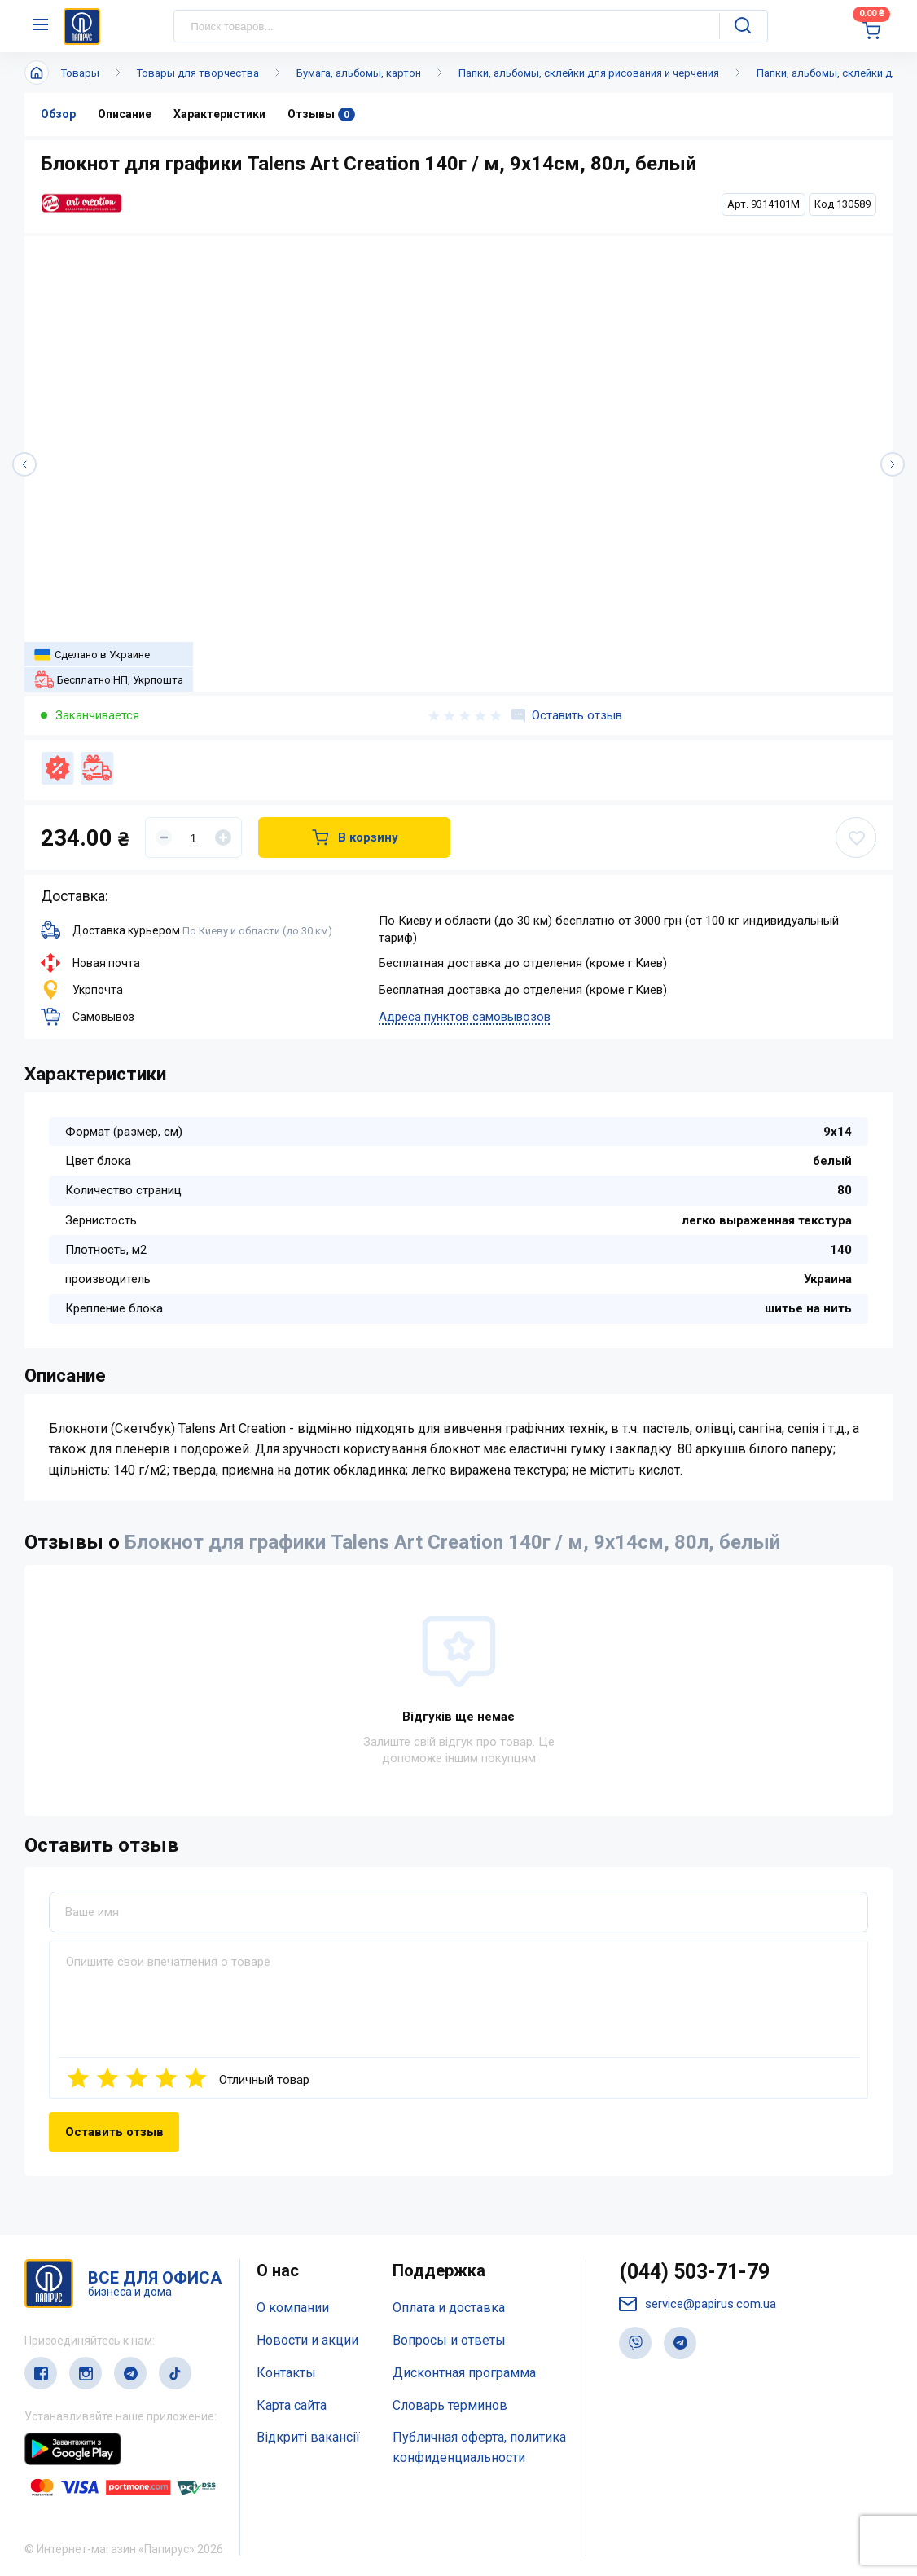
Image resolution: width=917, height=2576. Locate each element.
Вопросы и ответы (449, 2340)
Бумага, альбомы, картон (358, 73)
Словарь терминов (450, 2405)
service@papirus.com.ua (697, 2304)
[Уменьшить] (164, 837)
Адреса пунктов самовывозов (465, 1016)
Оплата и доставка (449, 2307)
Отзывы (321, 114)
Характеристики (219, 114)
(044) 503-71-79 (694, 2272)
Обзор (58, 114)
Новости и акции (307, 2340)
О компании (293, 2307)
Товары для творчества (198, 73)
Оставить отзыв (566, 715)
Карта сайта (292, 2405)
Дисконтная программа (464, 2372)
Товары (80, 73)
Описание (124, 114)
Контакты (286, 2372)
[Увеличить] (223, 837)
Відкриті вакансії (308, 2437)
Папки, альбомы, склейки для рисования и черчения (588, 73)
